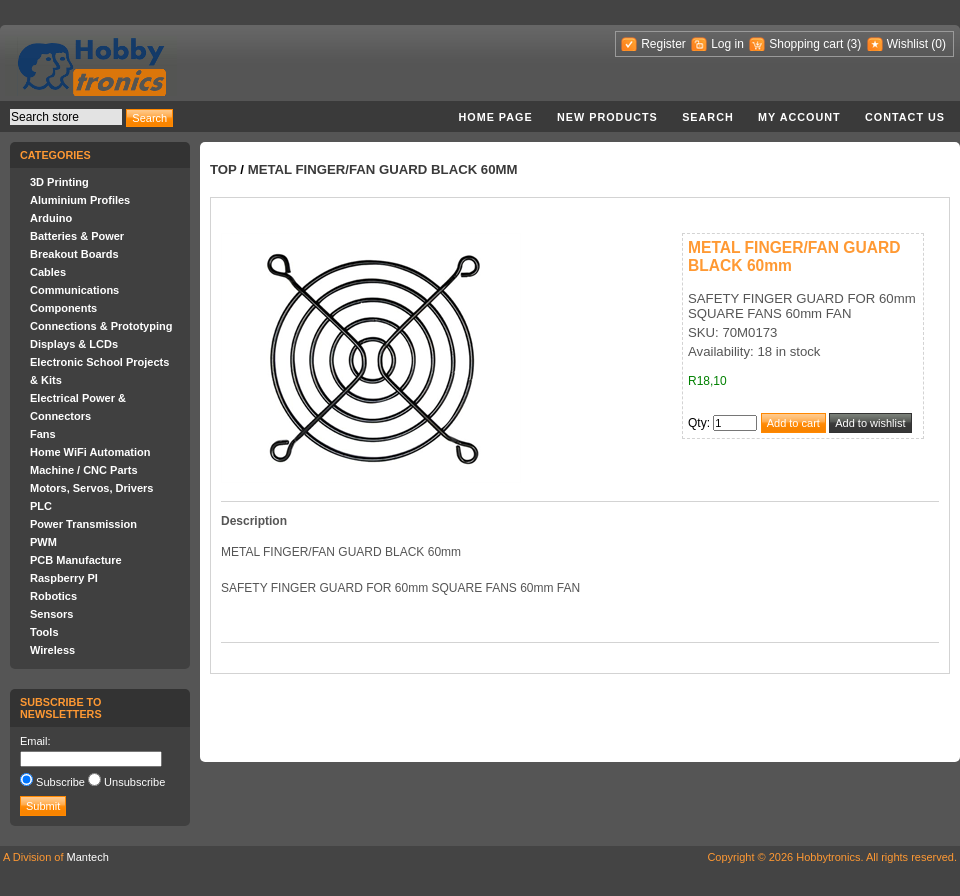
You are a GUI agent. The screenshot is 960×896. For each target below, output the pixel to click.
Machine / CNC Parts (84, 470)
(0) (938, 44)
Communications (74, 290)
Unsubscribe (134, 782)
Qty (697, 423)
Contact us (905, 117)
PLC (41, 506)
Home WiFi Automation (90, 452)
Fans (43, 434)
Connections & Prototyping (101, 326)
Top (223, 169)
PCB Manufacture (76, 560)
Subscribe (60, 782)
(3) (854, 44)
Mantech (88, 857)
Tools (44, 632)
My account (799, 117)
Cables (48, 272)
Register (663, 44)
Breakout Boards (74, 254)
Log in (727, 44)
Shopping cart (806, 44)
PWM (43, 542)
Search (708, 117)
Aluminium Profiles (80, 200)
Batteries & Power (77, 236)
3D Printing (59, 182)
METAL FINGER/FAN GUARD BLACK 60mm (383, 169)
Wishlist (907, 44)
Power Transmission (83, 524)
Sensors (51, 614)
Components (63, 308)
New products (607, 117)
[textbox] (66, 117)
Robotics (53, 596)
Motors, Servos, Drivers (92, 488)
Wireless (52, 650)
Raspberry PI (64, 578)
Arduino (51, 218)
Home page (495, 117)
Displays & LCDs (74, 344)
